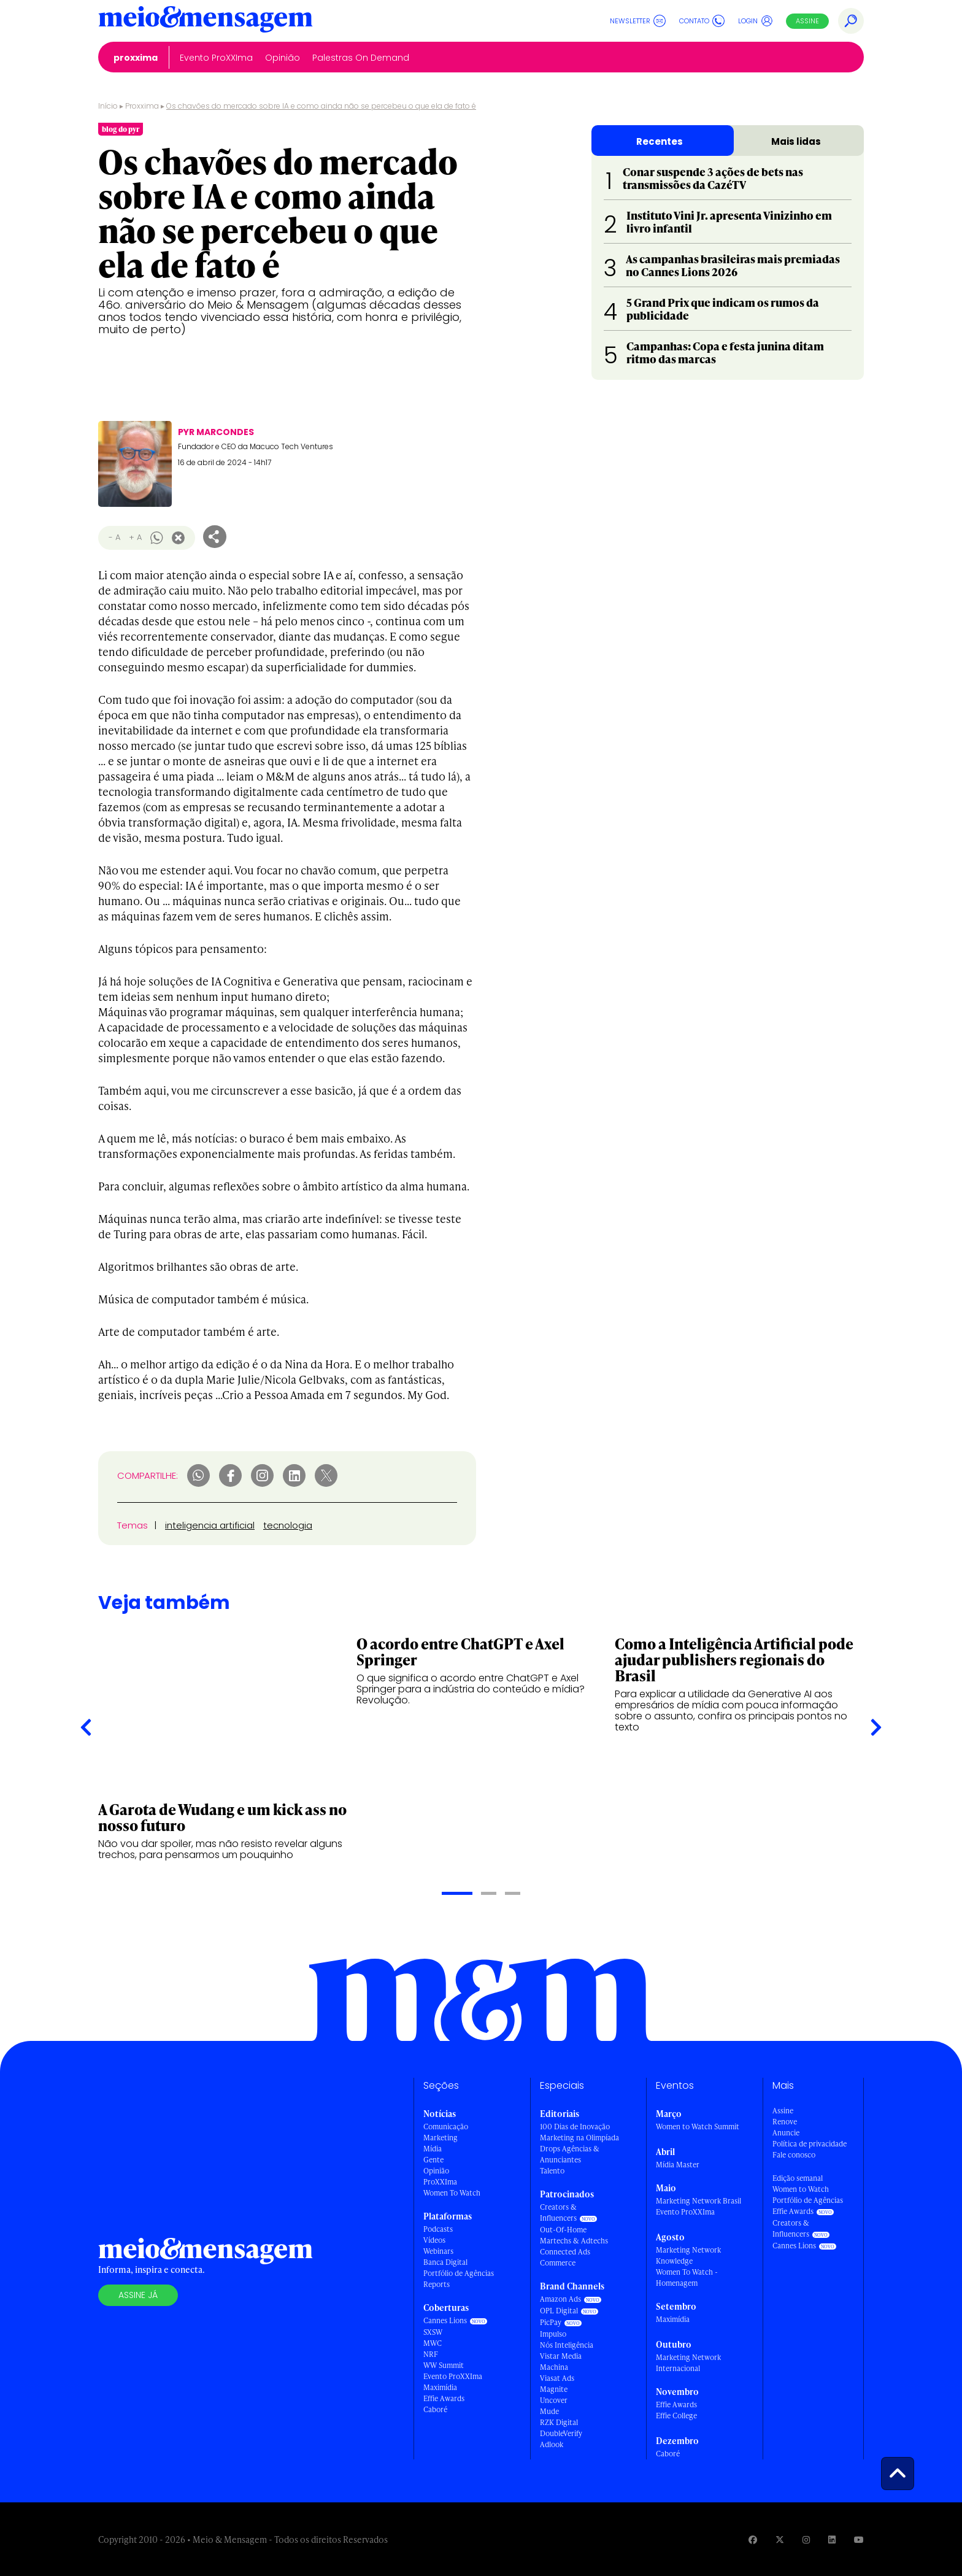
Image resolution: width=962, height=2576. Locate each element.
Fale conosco (793, 2155)
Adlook (551, 2444)
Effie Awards (443, 2398)
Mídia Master (677, 2164)
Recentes (659, 141)
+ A (135, 537)
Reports (436, 2284)
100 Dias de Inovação (575, 2126)
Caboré (435, 2409)
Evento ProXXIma (452, 2376)
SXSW (432, 2332)
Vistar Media (561, 2356)
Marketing (440, 2137)
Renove (784, 2121)
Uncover (554, 2400)
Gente (433, 2159)
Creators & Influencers (558, 2212)
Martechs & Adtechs (574, 2240)
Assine (807, 21)
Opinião (436, 2170)
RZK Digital (559, 2422)
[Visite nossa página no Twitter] (779, 2539)
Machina (554, 2367)
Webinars (438, 2251)
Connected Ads (565, 2251)
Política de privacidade (809, 2143)
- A (114, 537)
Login (755, 21)
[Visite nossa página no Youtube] (859, 2539)
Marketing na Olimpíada (579, 2137)
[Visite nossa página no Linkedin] (832, 2539)
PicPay (550, 2322)
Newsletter (638, 21)
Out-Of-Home (563, 2229)
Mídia (432, 2148)
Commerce (557, 2263)
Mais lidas (796, 141)
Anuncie (785, 2132)
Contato (702, 21)
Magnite (554, 2389)
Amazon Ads (560, 2299)
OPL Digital (559, 2310)
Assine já (138, 2295)
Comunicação (445, 2126)
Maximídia (440, 2387)
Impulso (553, 2334)
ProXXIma (440, 2182)
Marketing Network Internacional (688, 2363)
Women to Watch (800, 2189)
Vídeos (434, 2240)
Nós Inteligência (566, 2345)
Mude (549, 2411)
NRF (430, 2354)
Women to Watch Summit (697, 2126)
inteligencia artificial (210, 1525)
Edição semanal (797, 2178)
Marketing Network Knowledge (688, 2255)
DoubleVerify (561, 2433)
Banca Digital (445, 2262)
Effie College (676, 2415)
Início (108, 106)
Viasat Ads (557, 2378)
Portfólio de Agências (458, 2273)
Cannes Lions (445, 2320)
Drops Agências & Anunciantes (569, 2154)
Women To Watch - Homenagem (687, 2277)
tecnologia (287, 1525)
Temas (132, 1525)
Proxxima (142, 106)
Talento (552, 2170)
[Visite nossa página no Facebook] (752, 2539)
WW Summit (443, 2365)
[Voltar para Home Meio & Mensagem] (205, 21)
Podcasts (438, 2229)
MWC (432, 2343)
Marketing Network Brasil (698, 2201)
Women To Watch (451, 2193)
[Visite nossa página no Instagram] (806, 2539)
